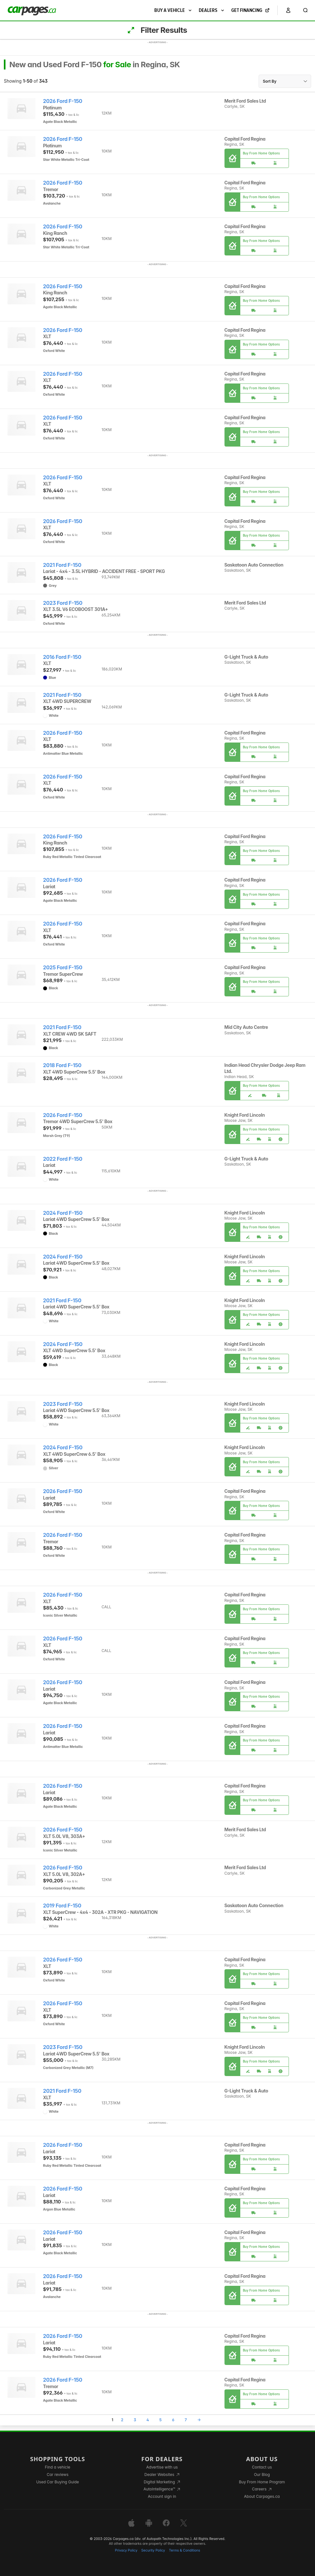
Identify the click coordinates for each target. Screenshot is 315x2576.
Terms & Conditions (184, 2550)
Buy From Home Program (262, 2481)
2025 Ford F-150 (62, 968)
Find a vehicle (57, 2467)
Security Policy (153, 2550)
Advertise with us (162, 2467)
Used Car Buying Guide (57, 2481)
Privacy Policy (126, 2550)
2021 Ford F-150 (62, 565)
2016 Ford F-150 (62, 657)
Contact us (262, 2467)
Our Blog (262, 2474)
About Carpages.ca (262, 2496)
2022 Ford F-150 (62, 1159)
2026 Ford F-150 (62, 101)
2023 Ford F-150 (62, 603)
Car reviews (58, 2474)
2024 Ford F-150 (62, 1213)
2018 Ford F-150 (62, 1065)
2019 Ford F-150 (62, 1906)
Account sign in (162, 2496)
